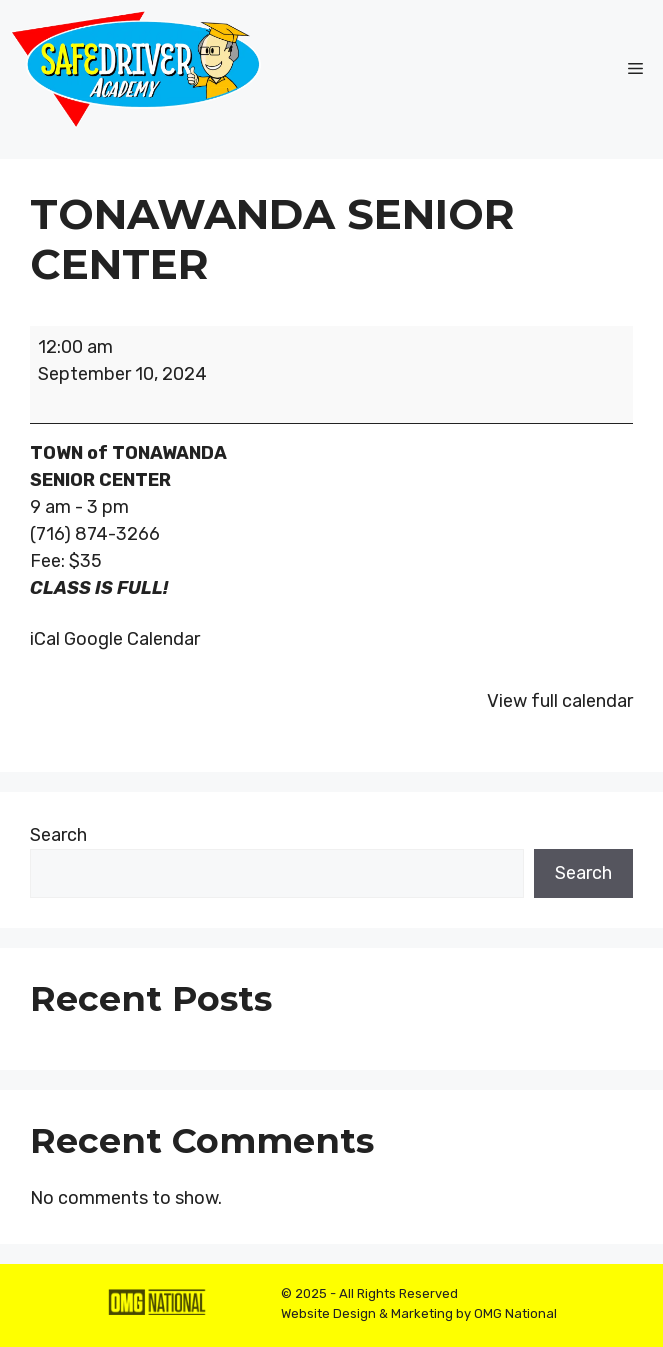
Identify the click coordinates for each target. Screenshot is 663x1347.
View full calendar (560, 701)
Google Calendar (132, 639)
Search (58, 835)
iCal (45, 639)
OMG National (515, 1313)
